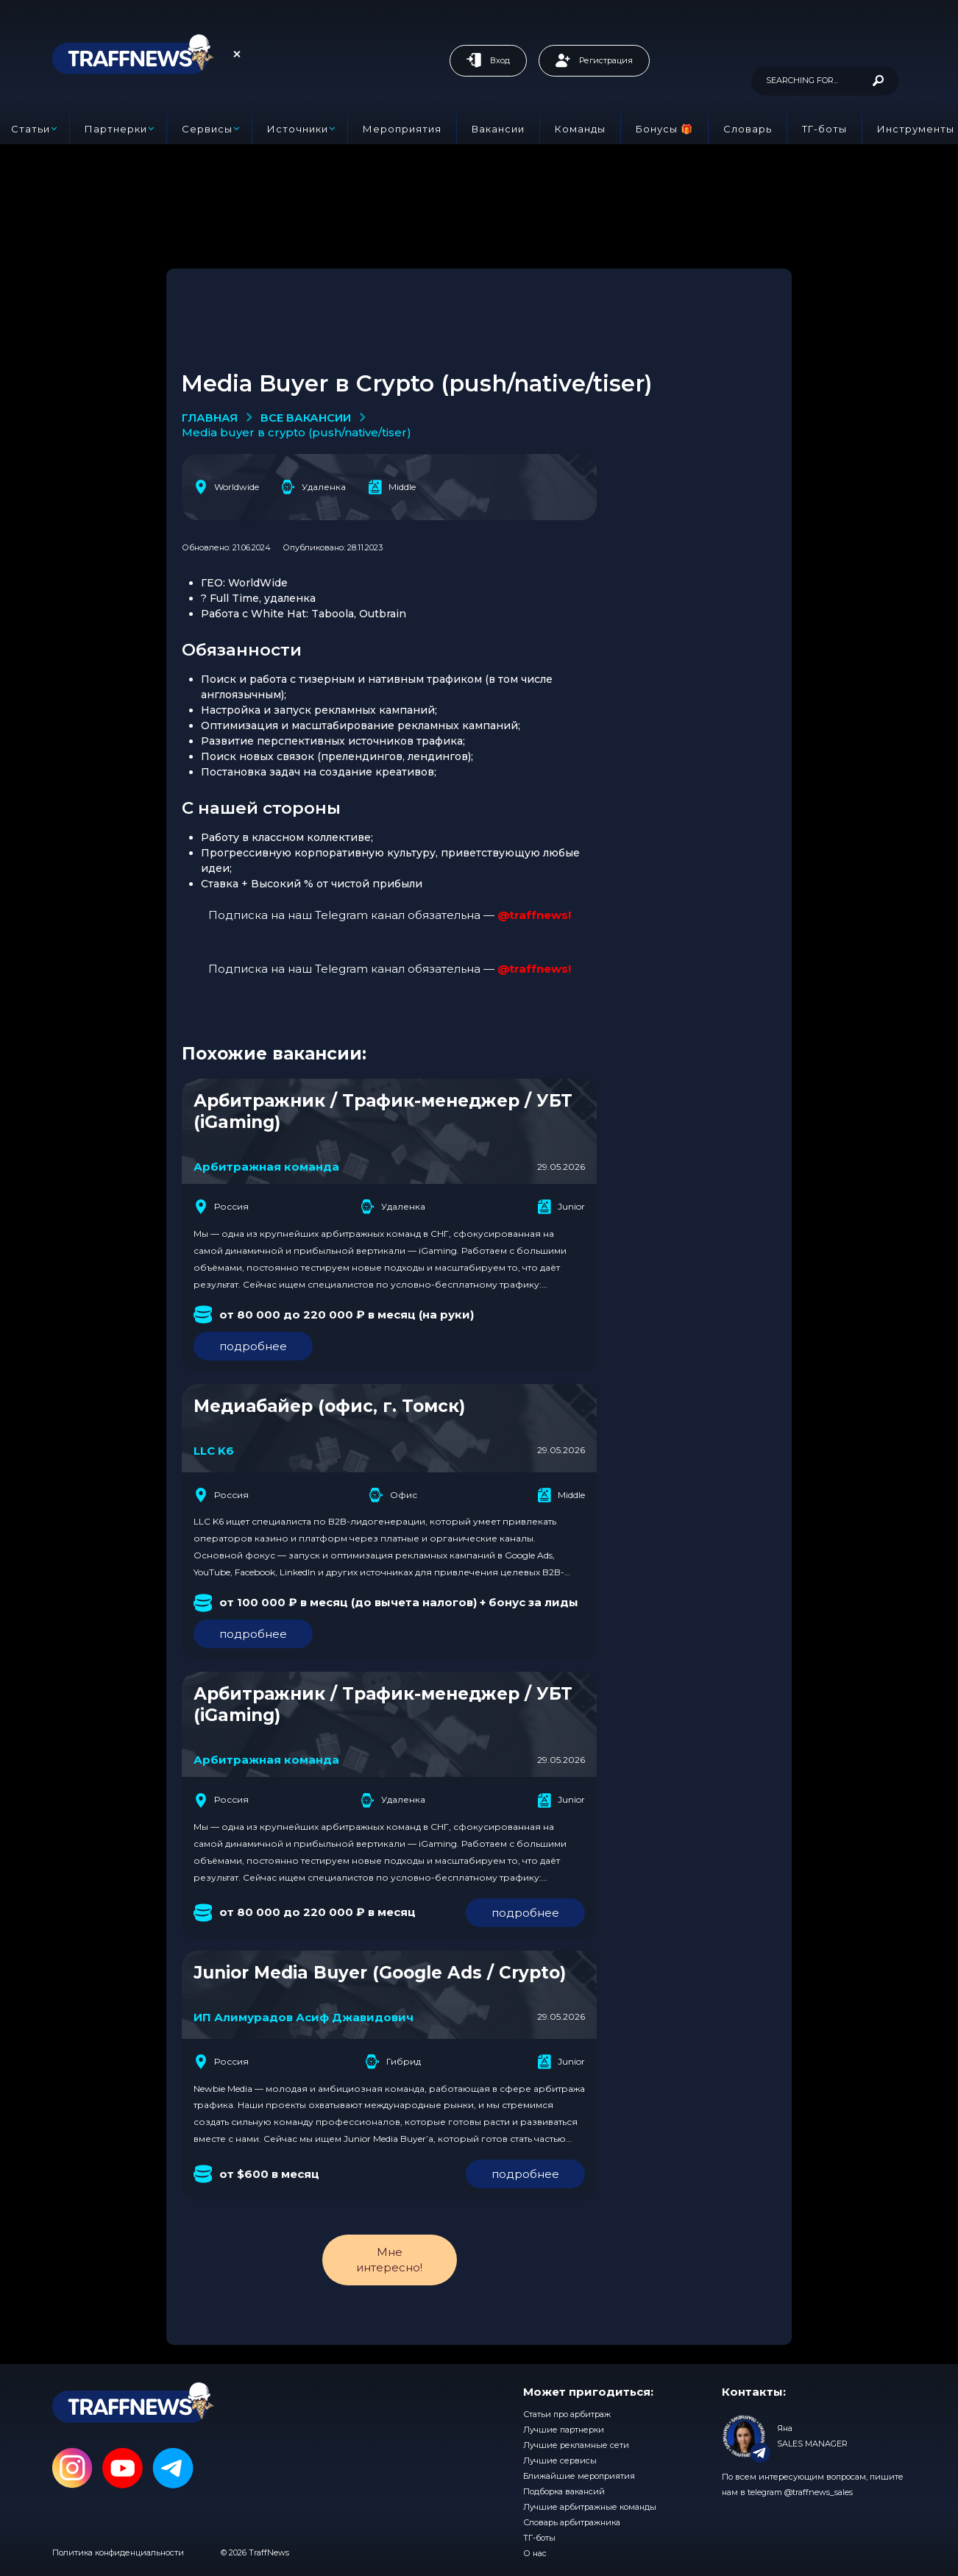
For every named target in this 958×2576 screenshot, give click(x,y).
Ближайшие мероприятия (579, 2476)
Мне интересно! (389, 2259)
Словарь (747, 129)
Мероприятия (402, 129)
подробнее (253, 1346)
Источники (297, 129)
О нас (535, 2553)
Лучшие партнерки (563, 2429)
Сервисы (207, 129)
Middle (392, 487)
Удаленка (313, 487)
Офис (393, 1495)
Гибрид (393, 2061)
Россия (221, 1206)
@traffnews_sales (818, 2492)
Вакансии (498, 129)
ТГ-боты (824, 129)
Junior (561, 1206)
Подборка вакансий (564, 2491)
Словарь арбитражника (571, 2522)
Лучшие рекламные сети (576, 2445)
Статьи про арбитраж (567, 2414)
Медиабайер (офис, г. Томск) (329, 1406)
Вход (488, 60)
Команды (580, 129)
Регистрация (594, 60)
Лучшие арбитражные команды (589, 2507)
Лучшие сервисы (560, 2460)
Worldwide (226, 487)
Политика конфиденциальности (118, 2552)
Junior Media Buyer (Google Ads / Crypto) (380, 1972)
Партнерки (116, 129)
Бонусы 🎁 (664, 129)
